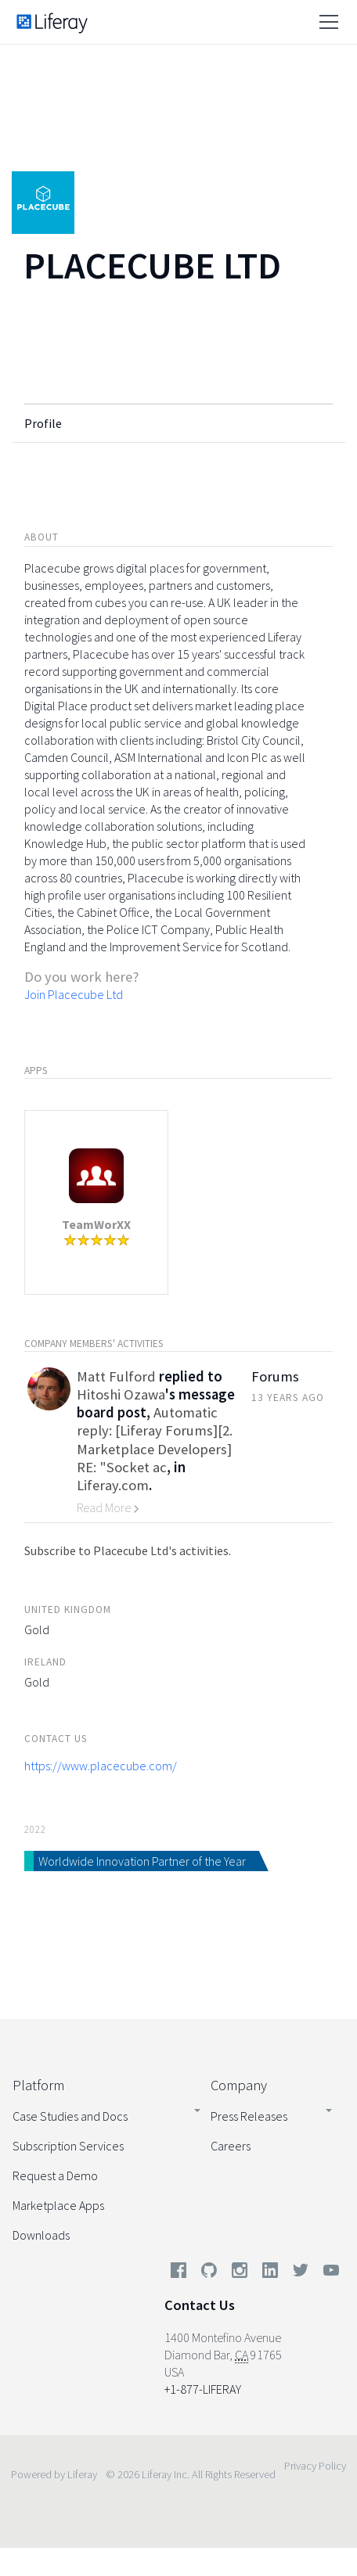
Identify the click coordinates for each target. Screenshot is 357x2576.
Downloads (41, 2235)
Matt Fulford (116, 1376)
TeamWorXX (96, 1224)
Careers (231, 2146)
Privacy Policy (315, 2466)
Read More (108, 1507)
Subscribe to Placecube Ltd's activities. (127, 1550)
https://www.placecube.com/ (100, 1765)
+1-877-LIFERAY (202, 2389)
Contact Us (199, 2305)
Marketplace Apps (58, 2205)
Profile (43, 423)
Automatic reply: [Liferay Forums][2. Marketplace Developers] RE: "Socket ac (155, 1439)
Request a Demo (55, 2175)
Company (239, 2085)
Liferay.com (113, 1485)
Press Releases (249, 2116)
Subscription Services (68, 2146)
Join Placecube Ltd (73, 994)
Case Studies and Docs (70, 2116)
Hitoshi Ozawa (121, 1394)
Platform (38, 2085)
